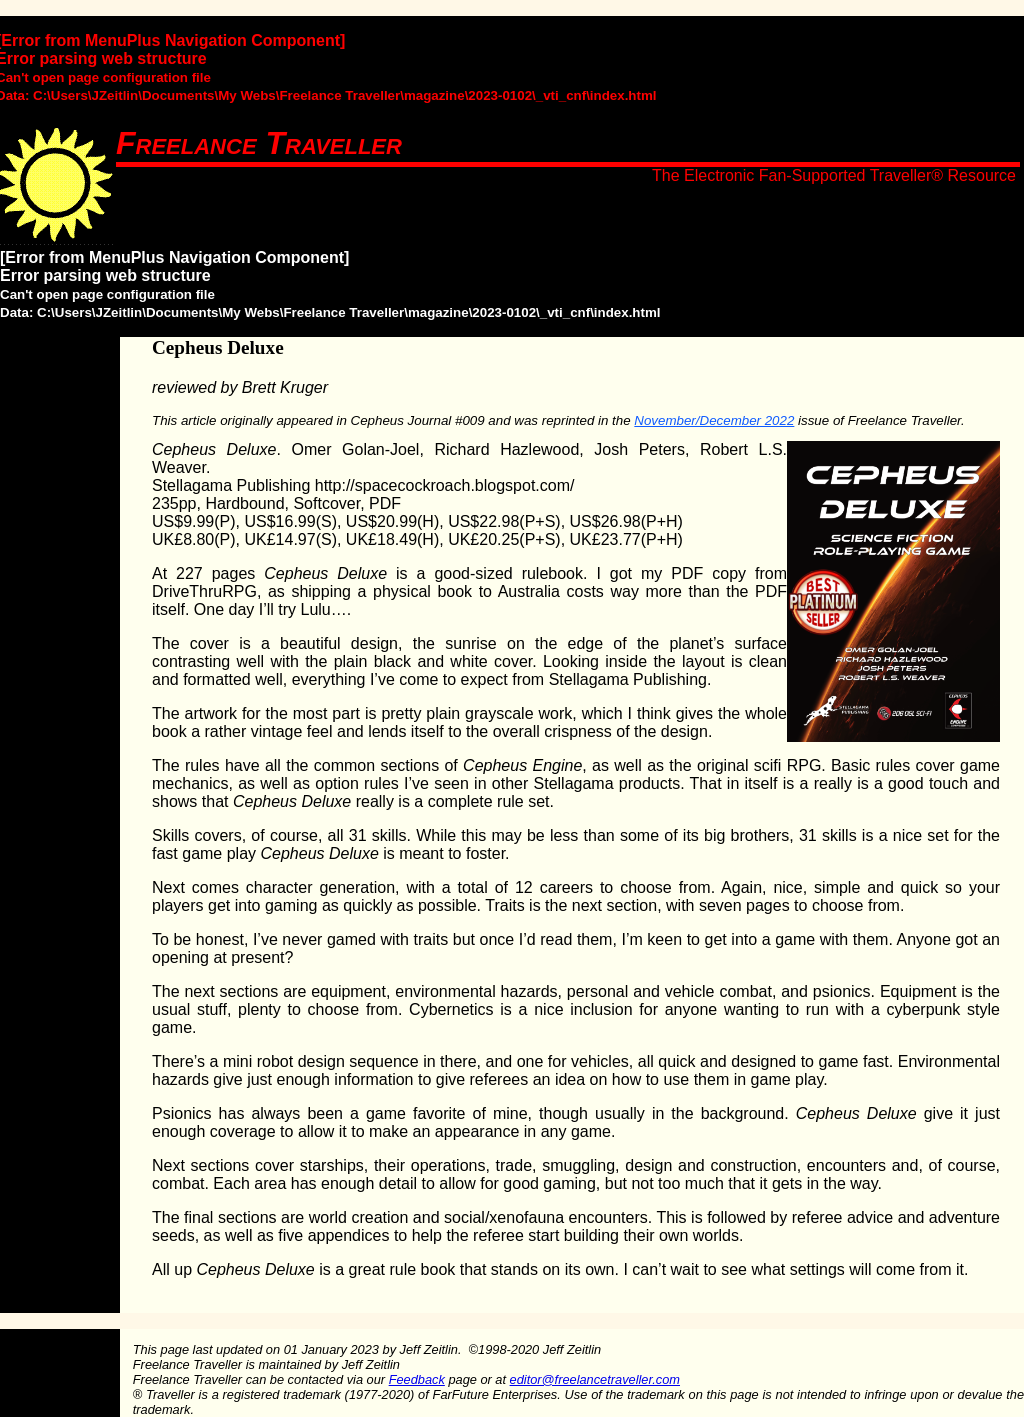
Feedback (417, 1379)
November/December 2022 (714, 420)
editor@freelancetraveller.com (595, 1379)
